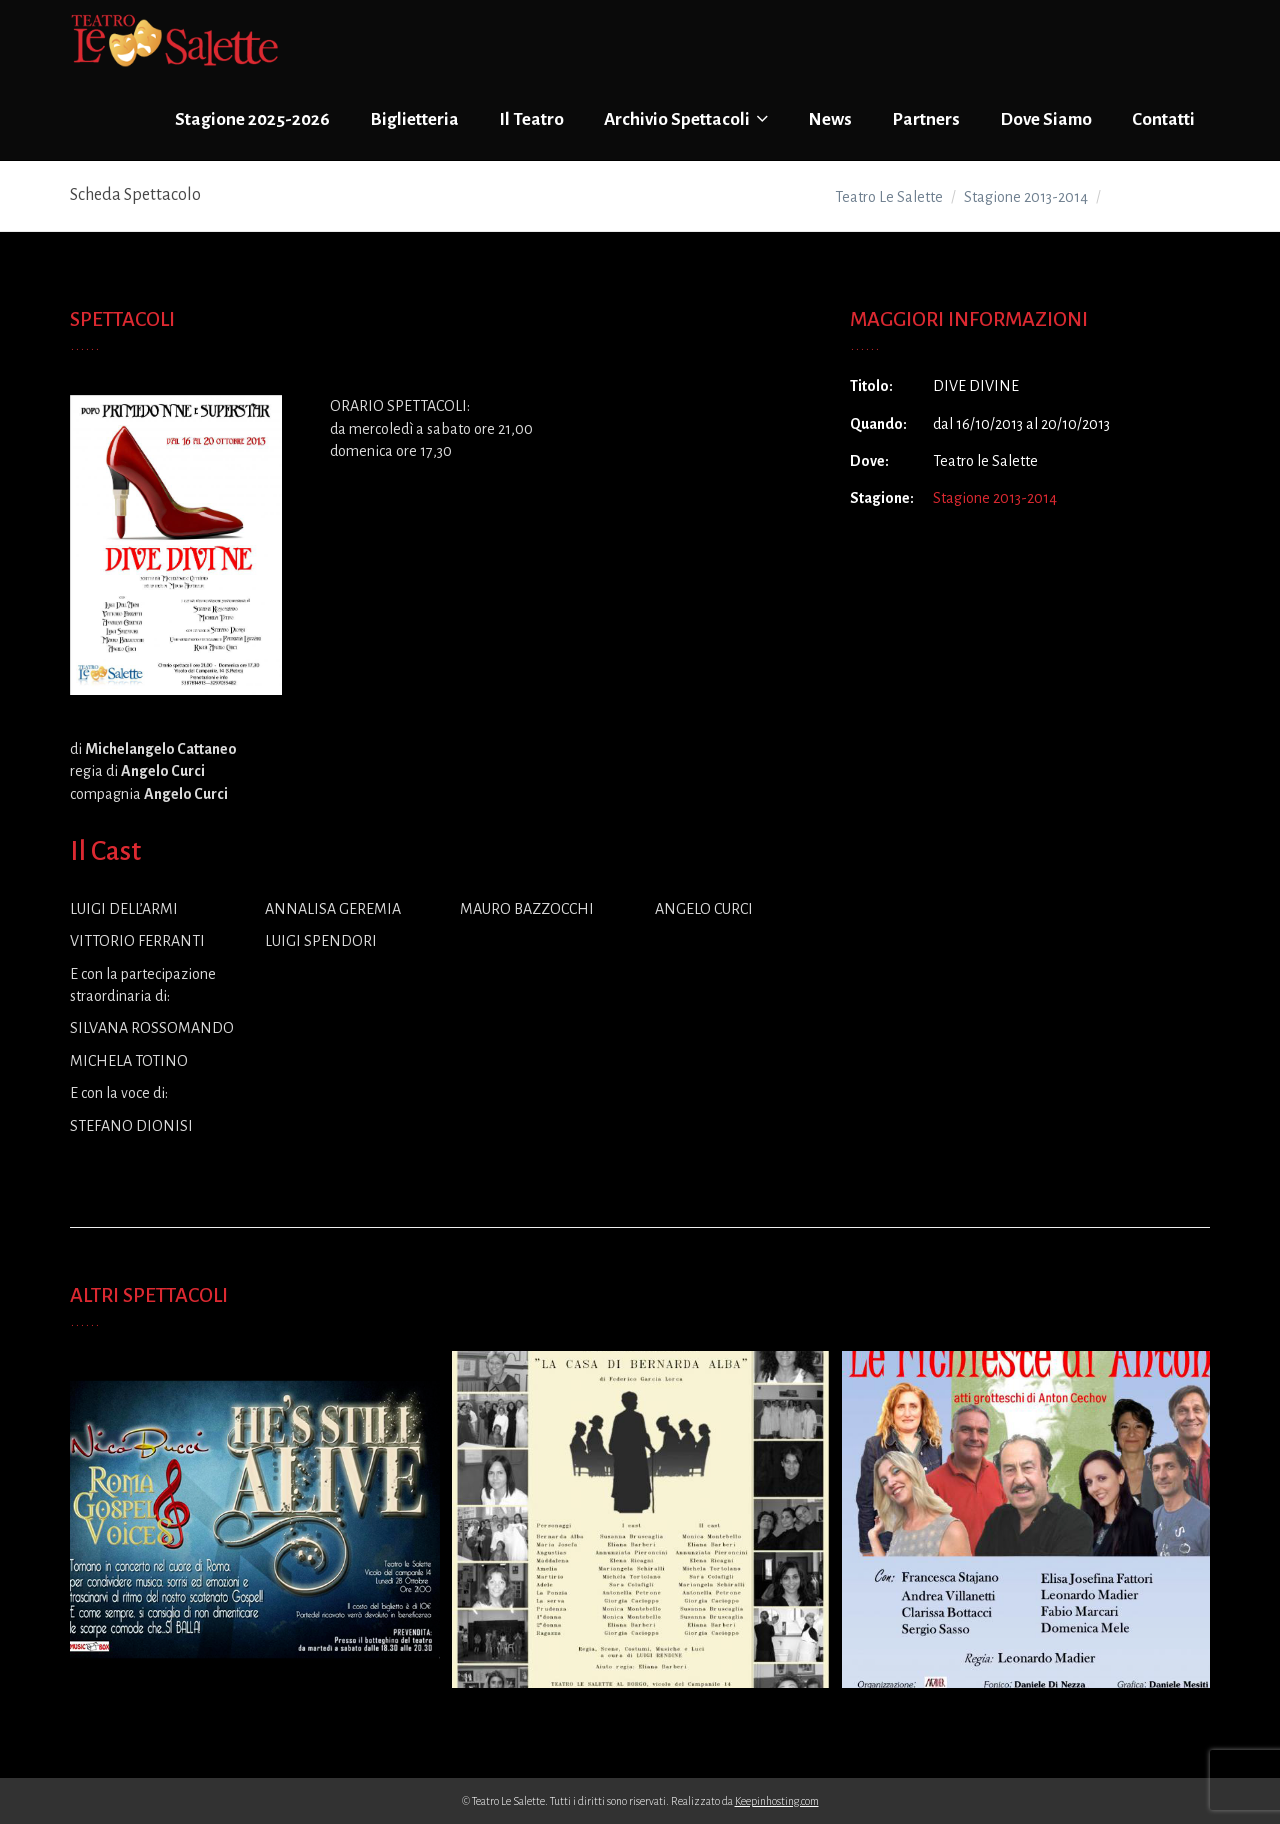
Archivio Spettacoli (686, 119)
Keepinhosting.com (777, 1801)
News (830, 119)
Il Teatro (531, 119)
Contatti (1163, 119)
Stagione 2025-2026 (252, 119)
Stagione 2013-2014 (995, 498)
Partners (926, 119)
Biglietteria (414, 119)
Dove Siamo (1046, 119)
